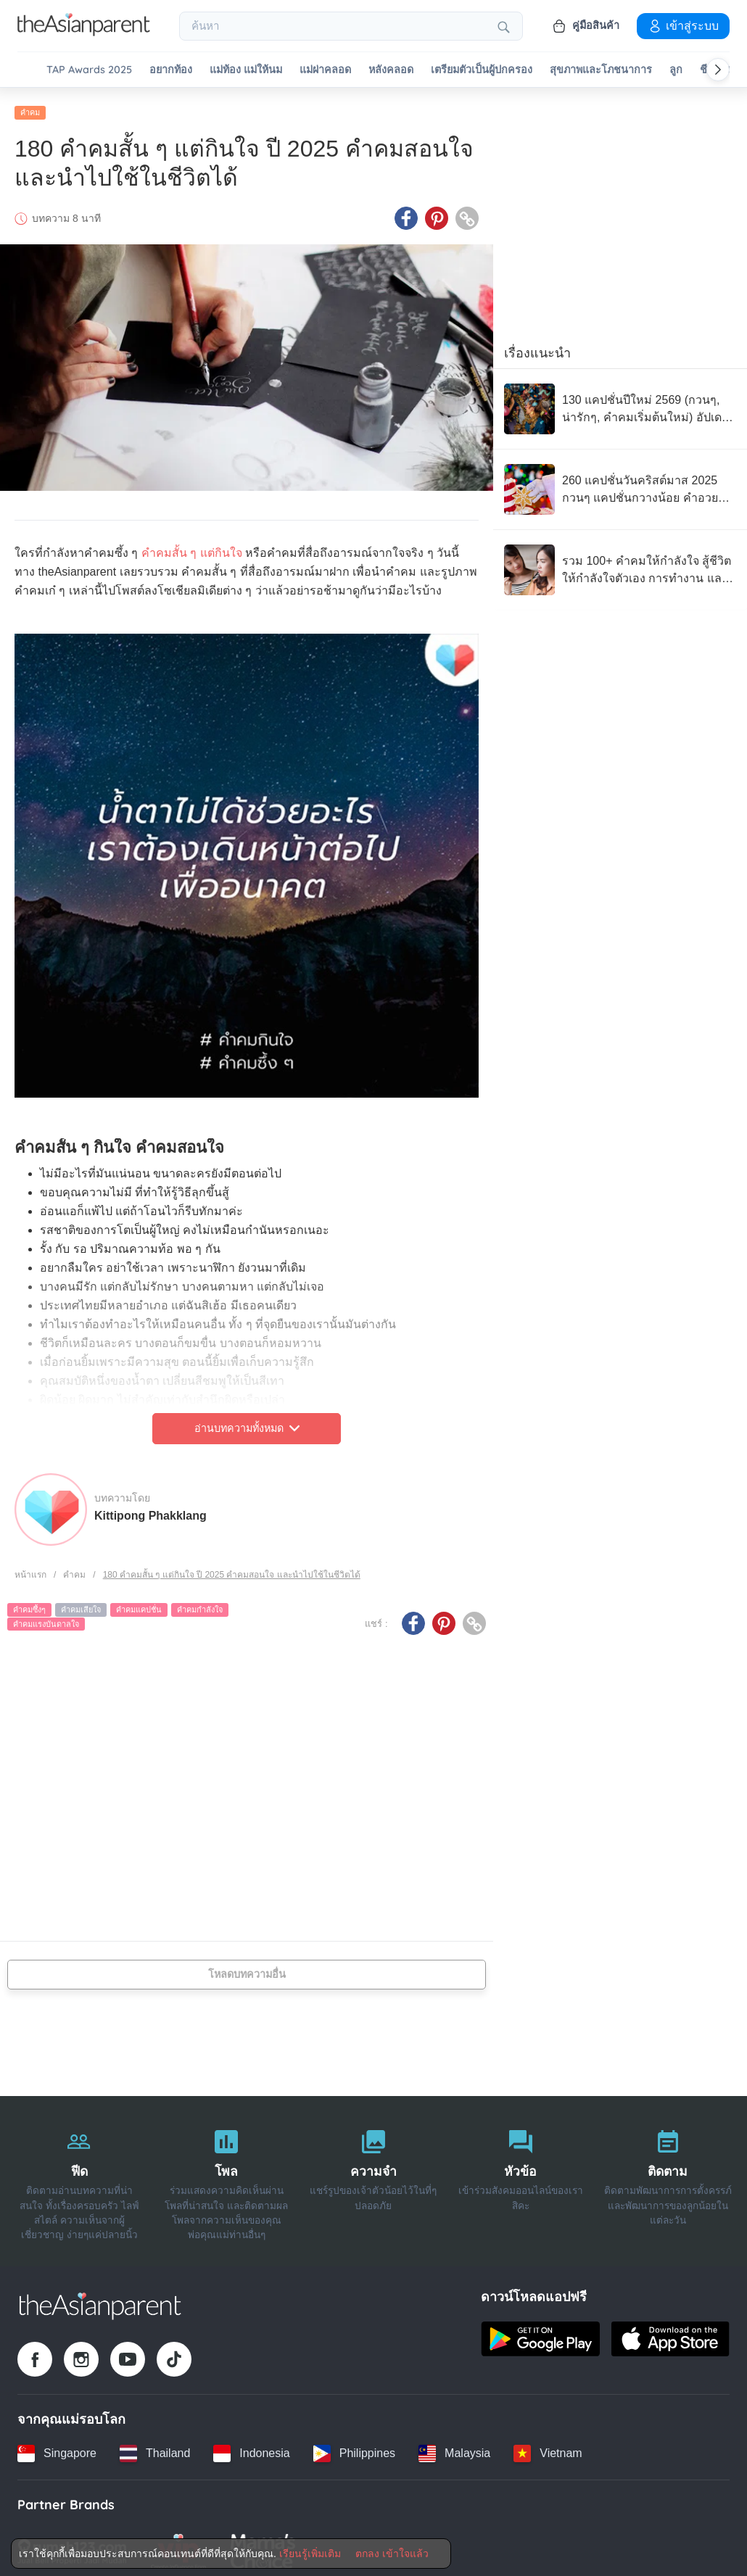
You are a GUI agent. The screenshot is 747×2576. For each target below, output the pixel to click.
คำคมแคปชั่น (139, 1603)
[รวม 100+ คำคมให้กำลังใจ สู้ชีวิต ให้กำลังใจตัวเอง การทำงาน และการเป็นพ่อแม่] (620, 564)
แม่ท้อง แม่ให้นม (246, 70)
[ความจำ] (374, 2175)
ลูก (675, 70)
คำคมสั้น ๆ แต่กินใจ (191, 547)
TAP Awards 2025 (89, 70)
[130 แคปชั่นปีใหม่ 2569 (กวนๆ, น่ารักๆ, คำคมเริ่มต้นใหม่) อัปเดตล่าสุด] (620, 403)
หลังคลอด (390, 70)
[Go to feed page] (83, 32)
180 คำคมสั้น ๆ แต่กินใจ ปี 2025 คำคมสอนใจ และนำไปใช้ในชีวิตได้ (231, 1568)
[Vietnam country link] (547, 2447)
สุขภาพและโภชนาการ (601, 70)
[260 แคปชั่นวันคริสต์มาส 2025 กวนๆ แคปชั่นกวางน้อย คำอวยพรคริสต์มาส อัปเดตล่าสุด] (620, 483)
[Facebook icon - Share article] (406, 212)
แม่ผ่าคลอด (325, 70)
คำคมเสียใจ (81, 1603)
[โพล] (227, 2175)
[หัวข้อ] (520, 2175)
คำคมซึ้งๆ (29, 1603)
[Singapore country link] (56, 2447)
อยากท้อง (170, 70)
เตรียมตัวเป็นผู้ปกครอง (481, 70)
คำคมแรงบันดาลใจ (46, 1617)
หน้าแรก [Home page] (30, 1568)
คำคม (30, 106)
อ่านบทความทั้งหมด (247, 1422)
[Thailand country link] (155, 2447)
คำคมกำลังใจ (200, 1603)
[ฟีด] (79, 2175)
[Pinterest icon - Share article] (436, 212)
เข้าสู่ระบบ (683, 25)
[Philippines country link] (354, 2447)
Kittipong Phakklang (150, 1509)
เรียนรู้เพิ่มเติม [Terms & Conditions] (310, 2553)
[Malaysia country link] (454, 2447)
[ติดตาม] (667, 2175)
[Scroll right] (718, 69)
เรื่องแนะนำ (537, 347)
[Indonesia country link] (251, 2447)
